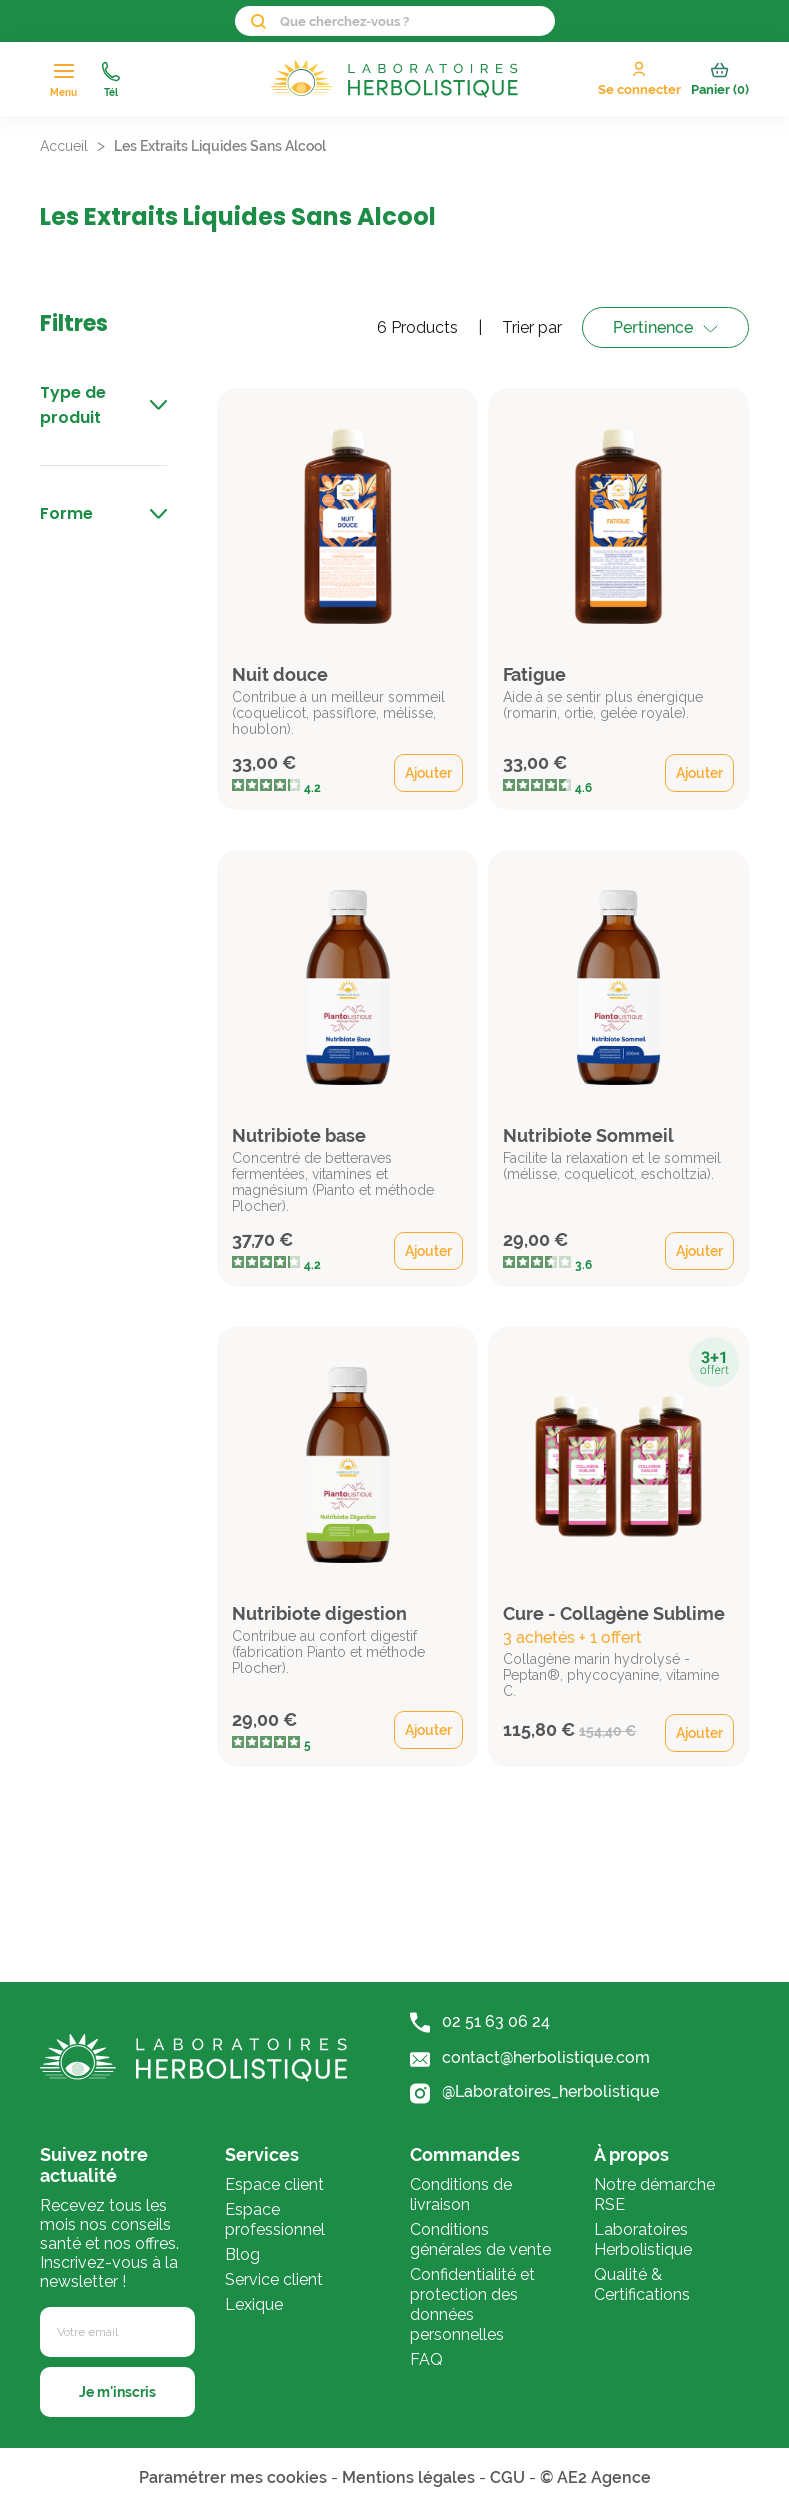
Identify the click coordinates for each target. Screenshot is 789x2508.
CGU (507, 2477)
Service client (274, 2279)
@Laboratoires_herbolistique (534, 2092)
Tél (111, 79)
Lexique (254, 2304)
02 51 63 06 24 (480, 2022)
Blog (242, 2254)
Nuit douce (280, 674)
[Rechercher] (395, 21)
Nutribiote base (299, 1135)
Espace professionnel (275, 2219)
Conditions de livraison (461, 2194)
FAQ (426, 2359)
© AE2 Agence (595, 2477)
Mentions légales (408, 2477)
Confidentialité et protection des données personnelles (472, 2304)
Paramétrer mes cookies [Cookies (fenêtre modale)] (233, 2477)
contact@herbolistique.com (530, 2057)
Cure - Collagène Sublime (614, 1613)
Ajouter (428, 773)
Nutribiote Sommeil (588, 1135)
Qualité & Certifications (642, 2284)
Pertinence (653, 327)
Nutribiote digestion (319, 1613)
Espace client (274, 2184)
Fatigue (534, 674)
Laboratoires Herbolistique (643, 2239)
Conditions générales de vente (480, 2239)
